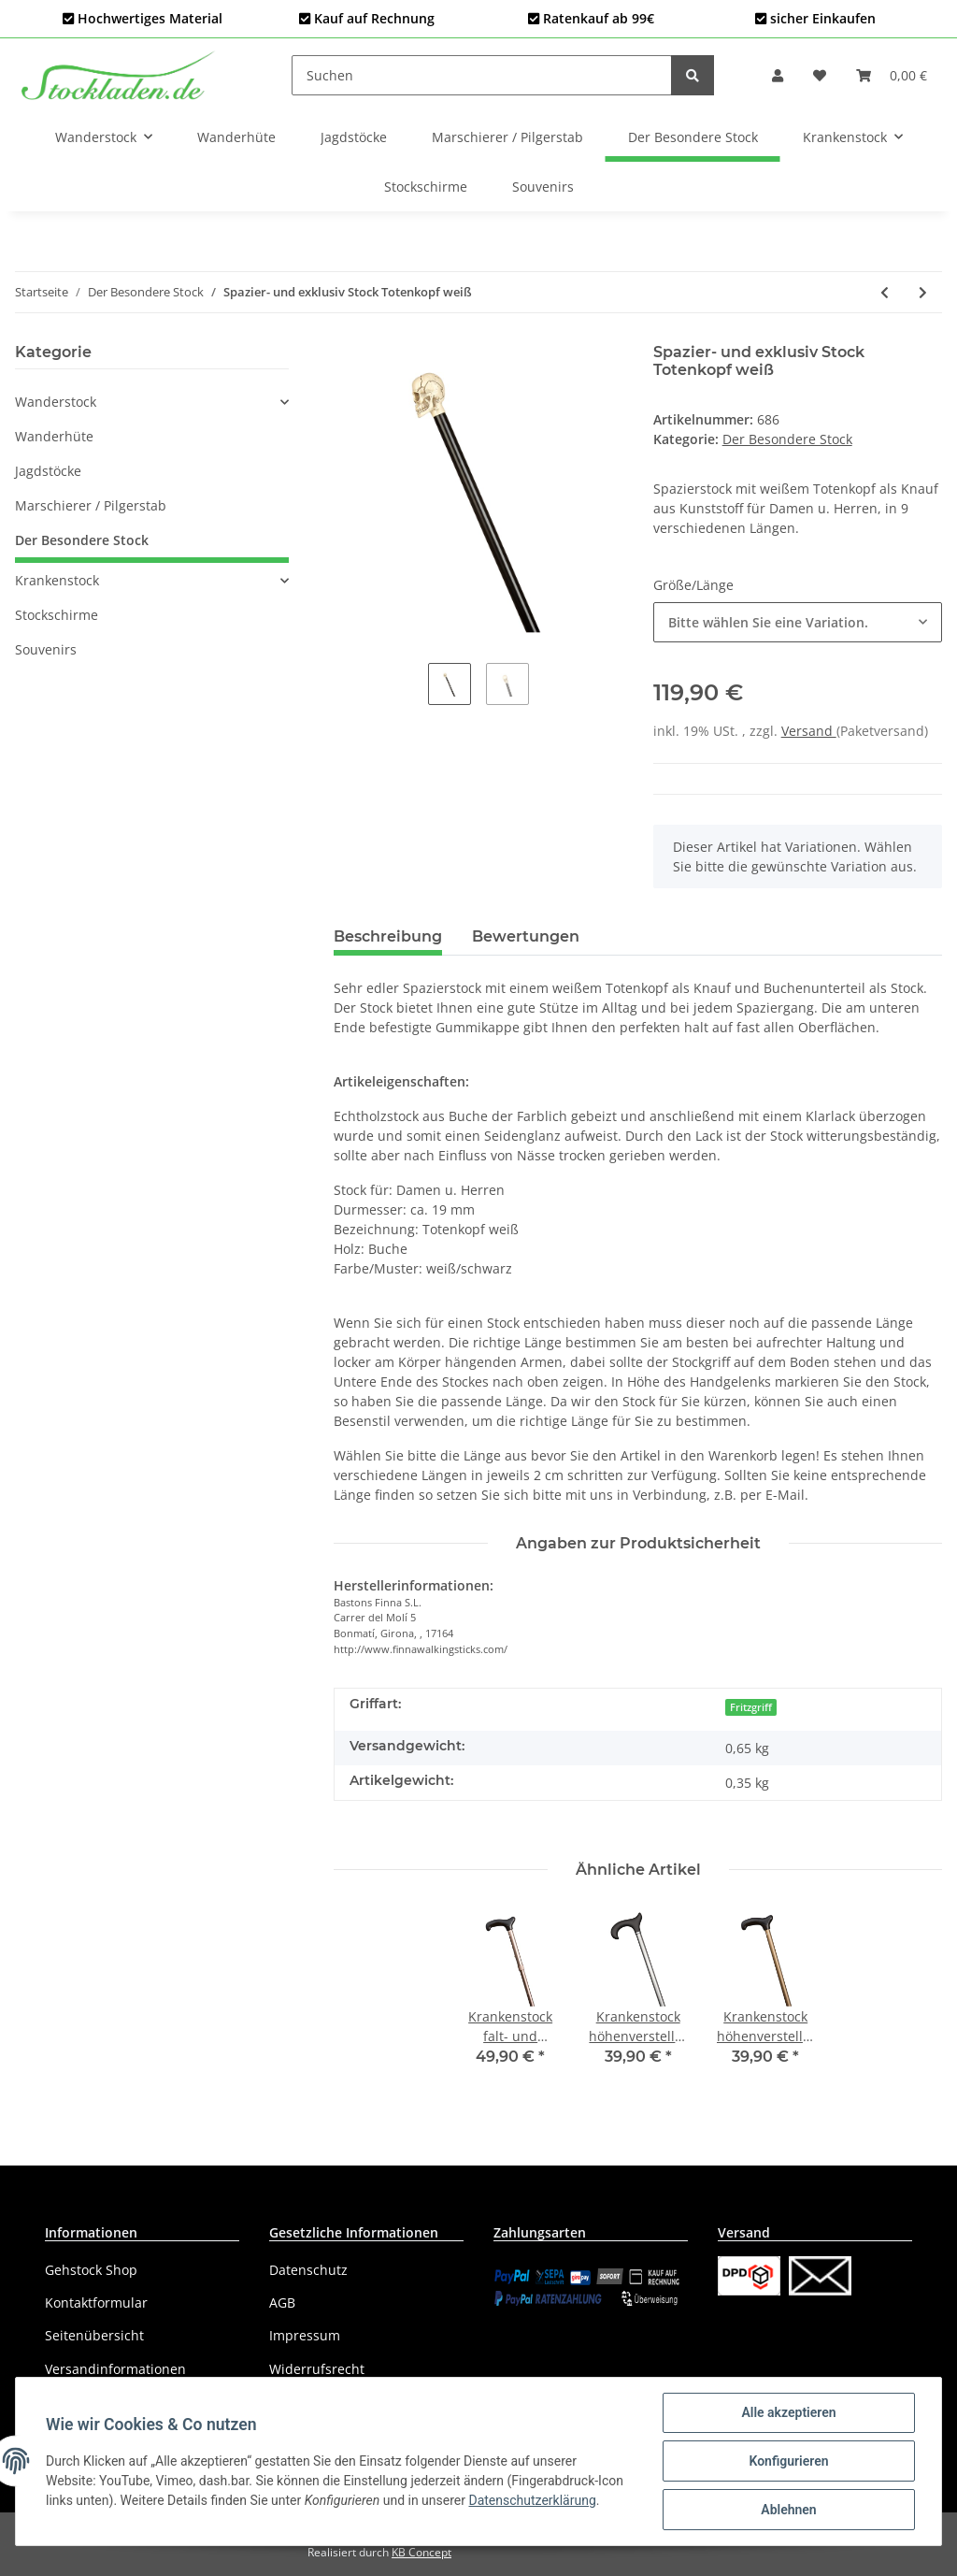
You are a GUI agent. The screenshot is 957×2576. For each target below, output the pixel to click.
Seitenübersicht (94, 2335)
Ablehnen (788, 2509)
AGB (282, 2302)
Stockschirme (56, 615)
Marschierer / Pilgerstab (90, 505)
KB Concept (421, 2552)
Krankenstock (57, 580)
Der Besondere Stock (787, 439)
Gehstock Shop (91, 2270)
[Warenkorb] (891, 75)
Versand (808, 731)
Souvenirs (46, 649)
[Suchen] (482, 75)
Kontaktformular (96, 2302)
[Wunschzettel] (819, 75)
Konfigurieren (788, 2461)
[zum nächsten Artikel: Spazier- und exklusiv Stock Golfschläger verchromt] (923, 292)
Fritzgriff (751, 1707)
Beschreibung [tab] (388, 936)
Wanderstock (55, 401)
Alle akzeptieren (788, 2412)
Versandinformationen (115, 2369)
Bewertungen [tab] (525, 936)
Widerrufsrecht (316, 2369)
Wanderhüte (54, 436)
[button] (777, 75)
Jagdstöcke (48, 471)
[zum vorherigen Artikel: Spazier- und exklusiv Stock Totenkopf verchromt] (884, 292)
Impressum (304, 2335)
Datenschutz (308, 2270)
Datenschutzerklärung (531, 2500)
